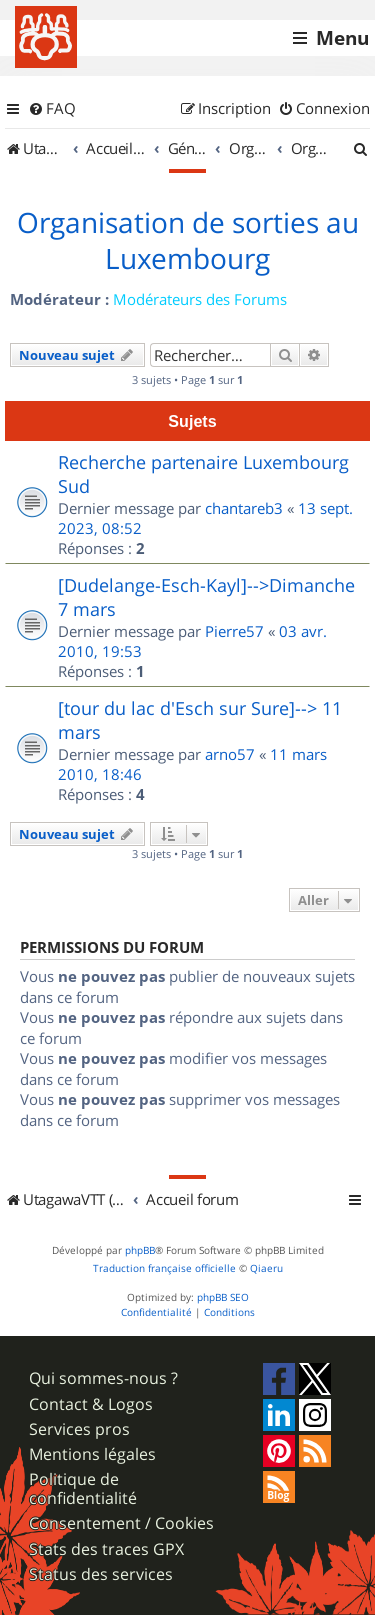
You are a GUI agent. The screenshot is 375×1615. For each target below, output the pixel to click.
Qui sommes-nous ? (103, 1378)
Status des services (101, 1574)
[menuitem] (52, 109)
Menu (342, 38)
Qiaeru (266, 1268)
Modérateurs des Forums (200, 299)
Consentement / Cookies (121, 1523)
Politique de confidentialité (83, 1489)
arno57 (230, 754)
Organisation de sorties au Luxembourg (188, 241)
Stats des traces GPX (106, 1549)
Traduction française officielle (164, 1268)
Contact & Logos (91, 1404)
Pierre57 (234, 631)
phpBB (140, 1250)
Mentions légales (92, 1454)
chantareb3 (244, 508)
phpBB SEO (223, 1297)
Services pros (79, 1429)
